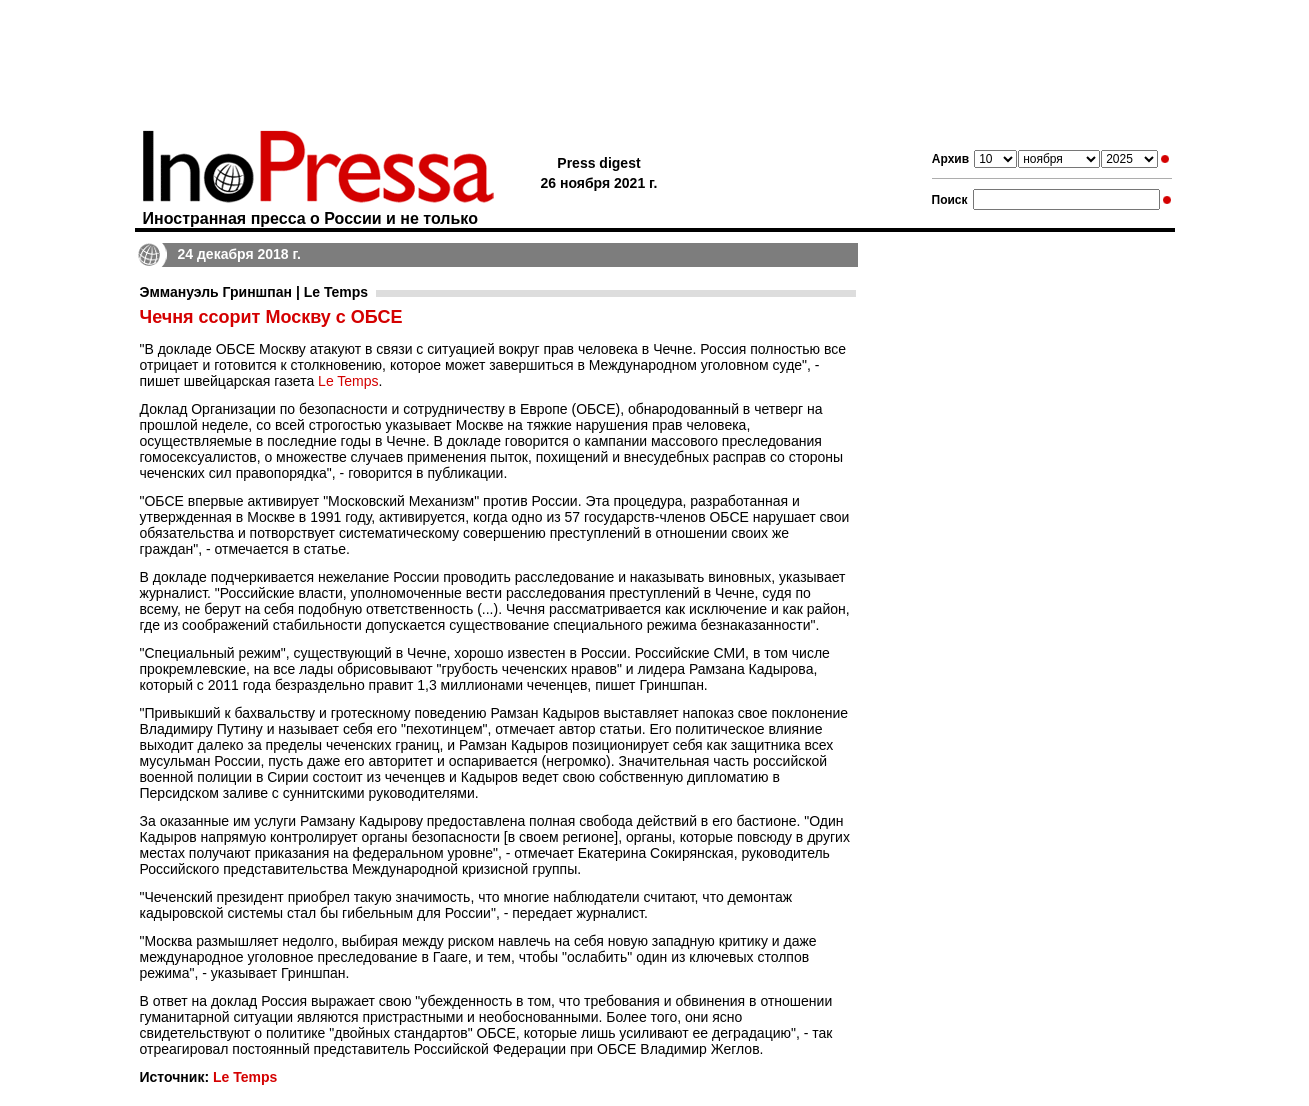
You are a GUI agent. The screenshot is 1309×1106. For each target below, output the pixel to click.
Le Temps (348, 381)
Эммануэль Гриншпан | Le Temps (254, 292)
